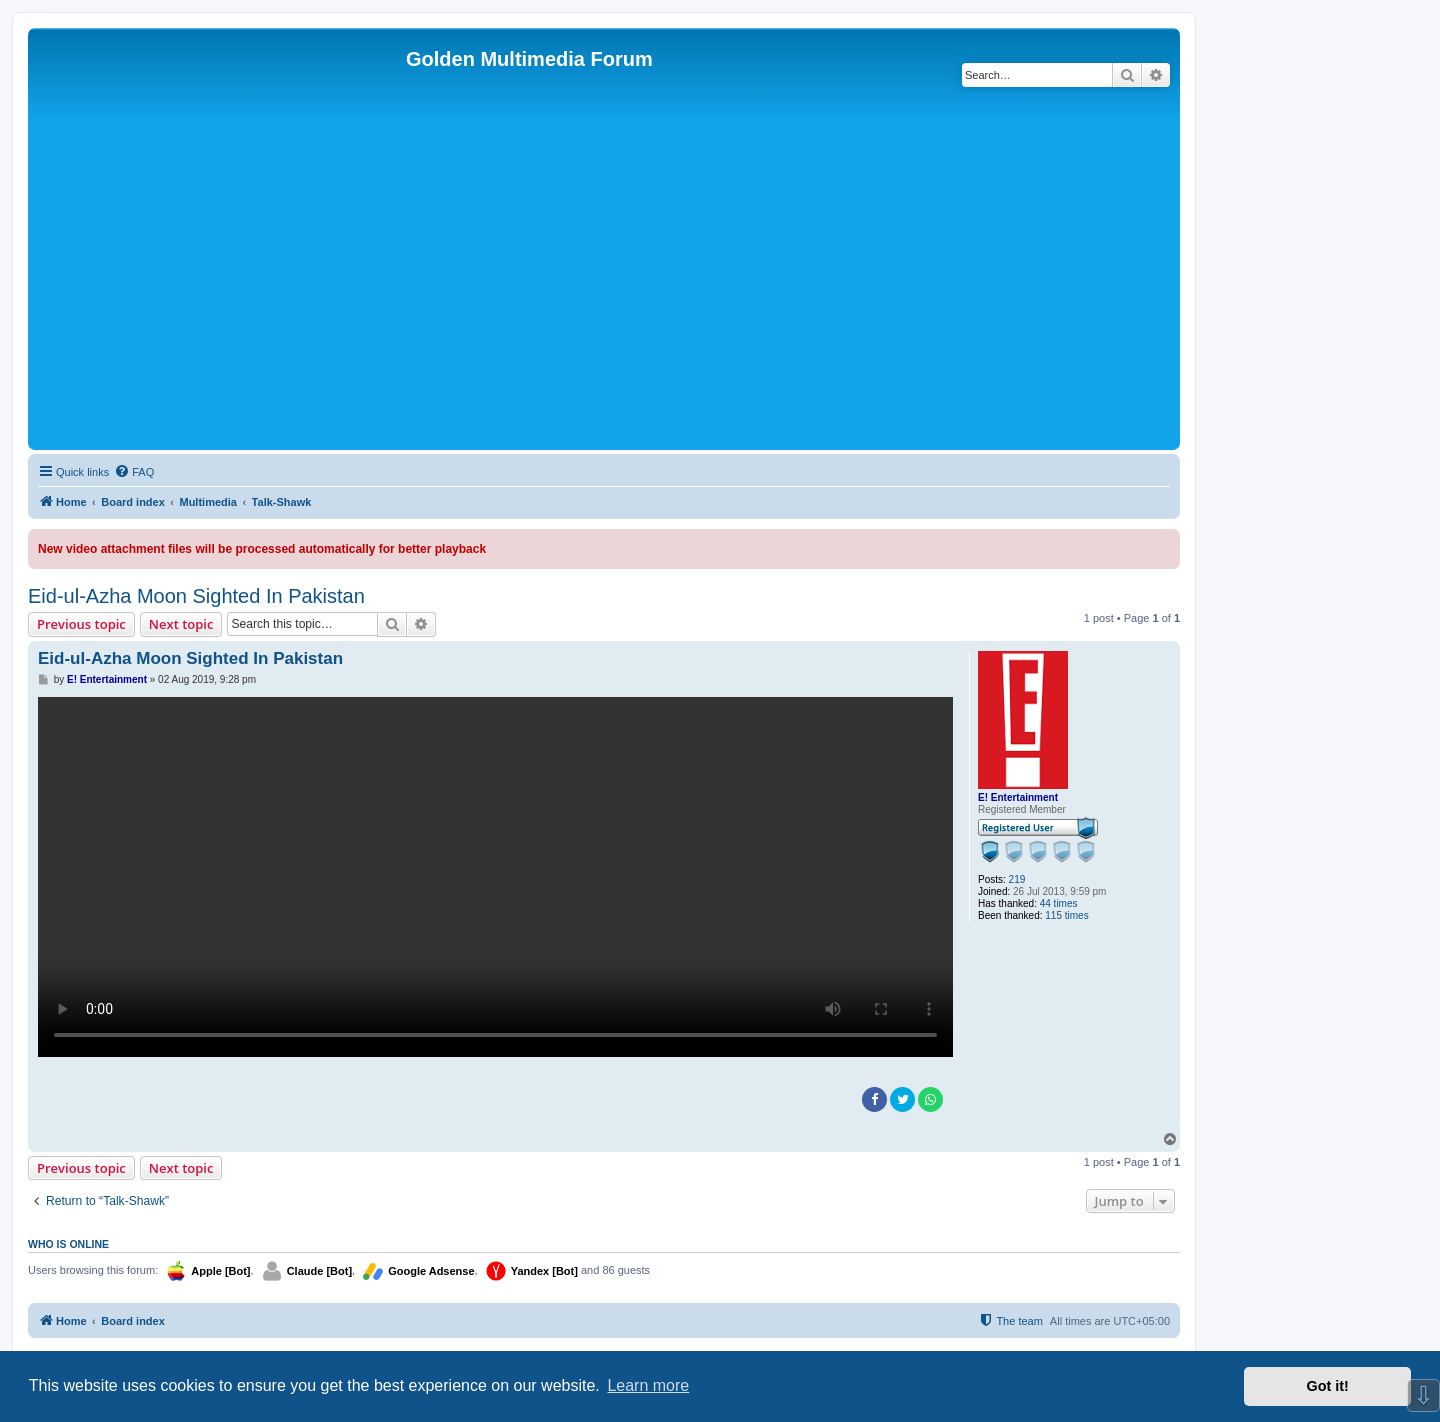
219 (1017, 879)
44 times (1059, 903)
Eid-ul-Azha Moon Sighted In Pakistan (196, 596)
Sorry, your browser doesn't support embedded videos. (495, 877)
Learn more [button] (648, 1385)
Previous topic (81, 624)
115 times (1066, 915)
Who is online (68, 1244)
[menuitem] (134, 472)
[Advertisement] (604, 295)
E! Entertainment (1018, 797)
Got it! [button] (1328, 1386)
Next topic (181, 624)
